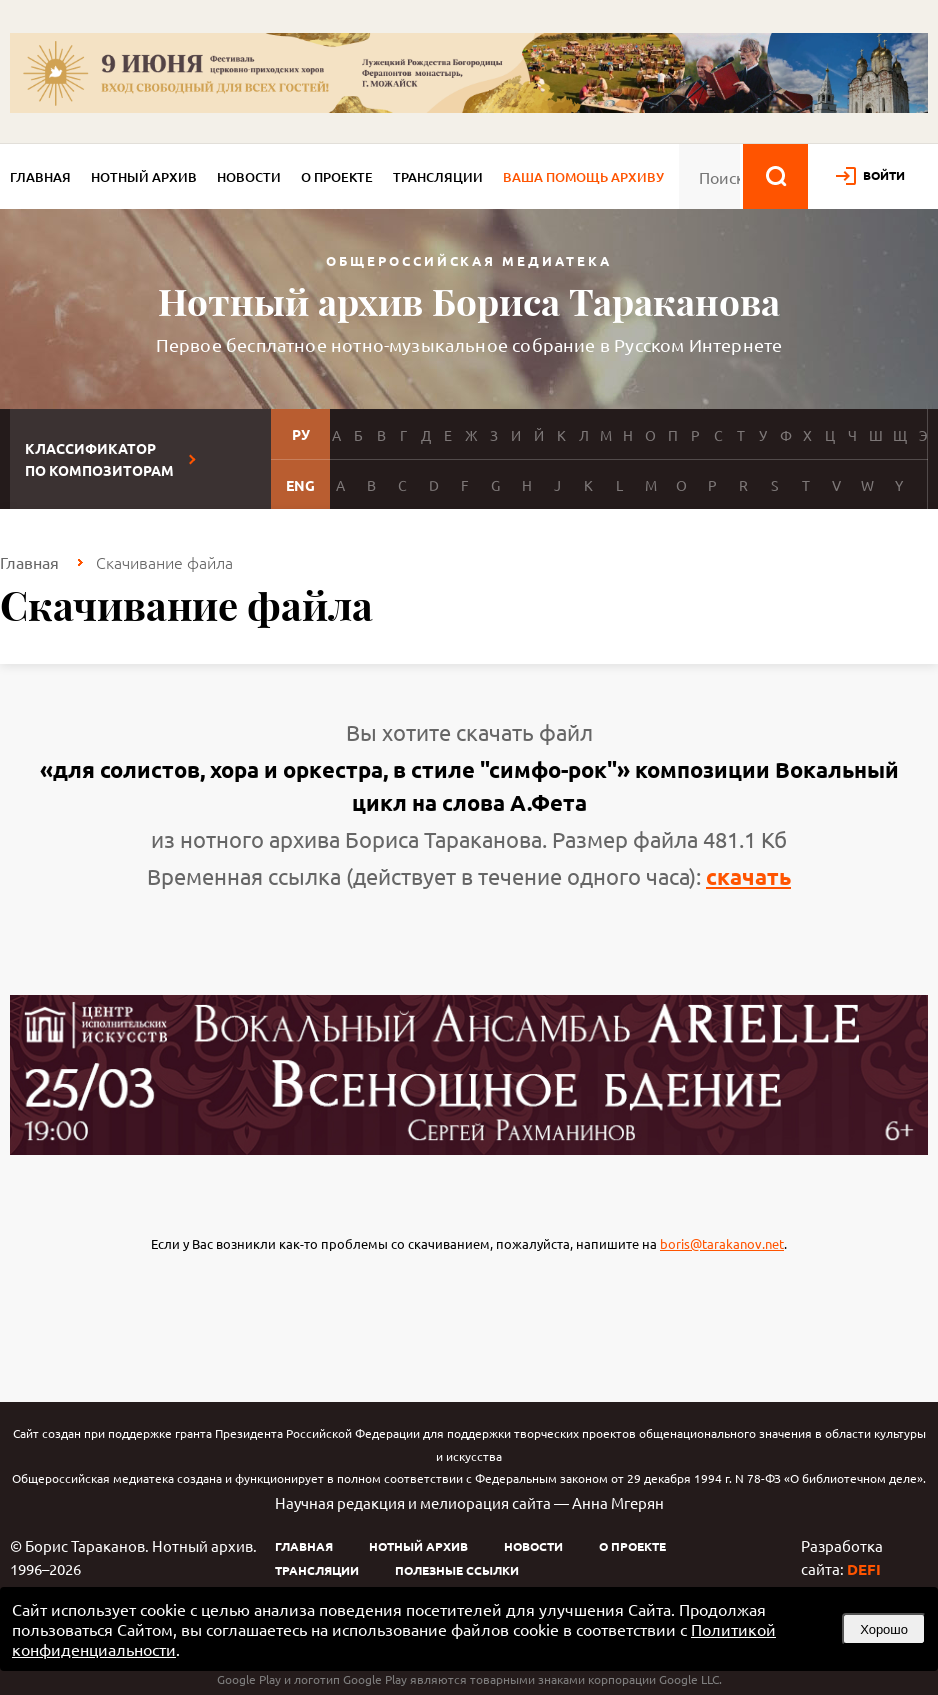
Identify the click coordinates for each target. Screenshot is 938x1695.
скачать (748, 876)
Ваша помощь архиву (583, 177)
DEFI (864, 1569)
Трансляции (438, 177)
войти (884, 175)
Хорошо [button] (884, 1629)
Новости (249, 177)
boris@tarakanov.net (722, 1243)
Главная (40, 177)
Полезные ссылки (457, 1570)
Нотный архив (144, 177)
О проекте (337, 177)
